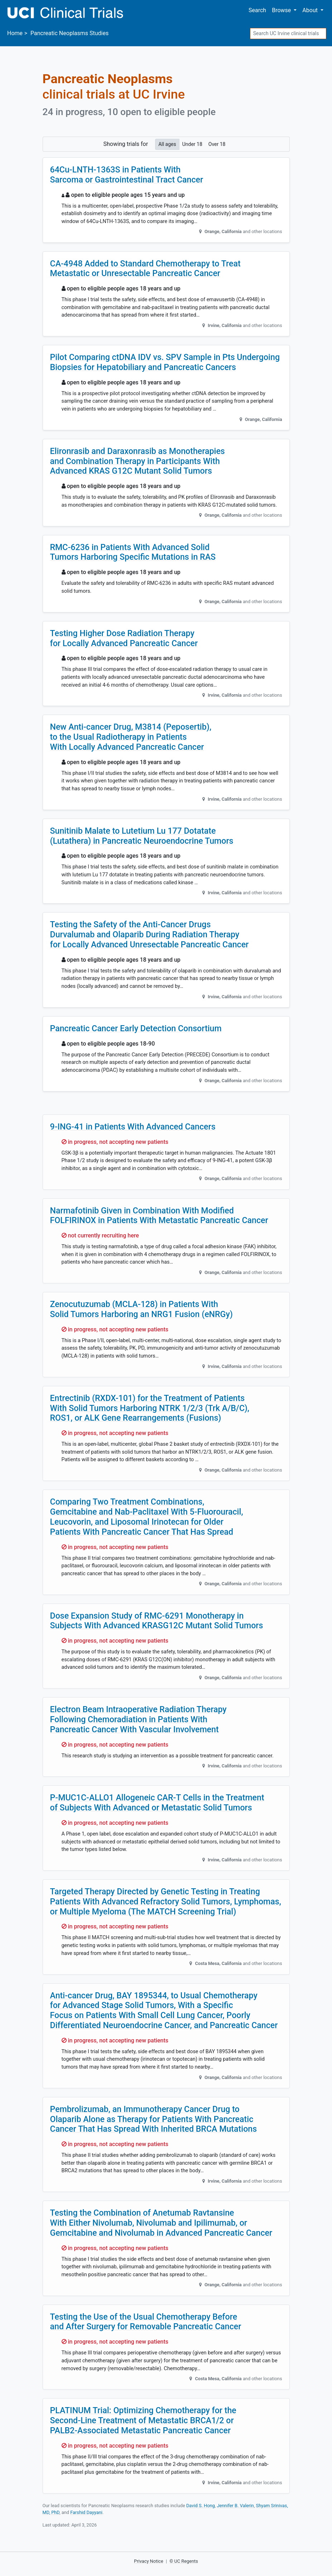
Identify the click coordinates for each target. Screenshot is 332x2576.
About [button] (310, 10)
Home (15, 33)
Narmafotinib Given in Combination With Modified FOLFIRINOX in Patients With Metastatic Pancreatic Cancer (159, 1216)
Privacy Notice (148, 2561)
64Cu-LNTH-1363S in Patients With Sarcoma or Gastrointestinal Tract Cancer (126, 175)
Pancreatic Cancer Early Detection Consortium (136, 1028)
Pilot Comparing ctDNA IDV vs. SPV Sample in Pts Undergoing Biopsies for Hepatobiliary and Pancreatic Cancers (165, 362)
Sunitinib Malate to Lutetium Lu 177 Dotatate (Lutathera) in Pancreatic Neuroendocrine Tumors (142, 836)
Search (257, 10)
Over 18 (217, 144)
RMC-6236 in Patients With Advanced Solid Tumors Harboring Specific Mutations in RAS (133, 552)
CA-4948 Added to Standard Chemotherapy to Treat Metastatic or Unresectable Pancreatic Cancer (145, 269)
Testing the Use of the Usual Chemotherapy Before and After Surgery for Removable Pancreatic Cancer (145, 2322)
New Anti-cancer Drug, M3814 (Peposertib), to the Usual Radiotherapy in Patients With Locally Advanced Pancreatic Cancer (131, 737)
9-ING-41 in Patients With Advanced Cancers (133, 1127)
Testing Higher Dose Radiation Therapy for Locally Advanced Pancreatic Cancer (124, 638)
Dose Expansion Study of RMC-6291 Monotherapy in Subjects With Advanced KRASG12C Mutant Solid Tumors (156, 1621)
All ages (167, 144)
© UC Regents (183, 2561)
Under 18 (192, 144)
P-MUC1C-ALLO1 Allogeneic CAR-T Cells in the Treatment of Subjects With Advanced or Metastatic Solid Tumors (157, 1803)
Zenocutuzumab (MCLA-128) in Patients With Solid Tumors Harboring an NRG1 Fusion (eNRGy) (141, 1309)
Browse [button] (282, 10)
